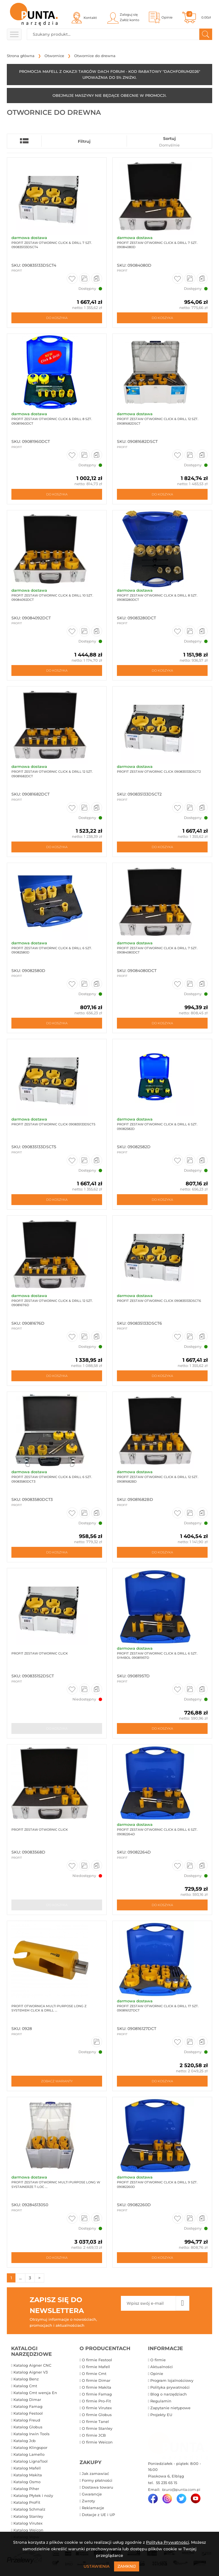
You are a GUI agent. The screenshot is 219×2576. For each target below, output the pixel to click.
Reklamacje (93, 2508)
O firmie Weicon (97, 2442)
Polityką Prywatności (167, 2542)
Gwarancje (92, 2494)
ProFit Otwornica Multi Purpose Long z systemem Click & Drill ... (48, 2008)
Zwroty (88, 2501)
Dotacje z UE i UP (98, 2515)
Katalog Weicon (28, 2530)
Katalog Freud (26, 2420)
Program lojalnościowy (171, 2380)
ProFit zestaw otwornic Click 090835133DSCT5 (52, 1125)
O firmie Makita (96, 2387)
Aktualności (161, 2367)
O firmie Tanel (95, 2422)
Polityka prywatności (170, 2387)
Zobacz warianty (57, 2082)
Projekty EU (161, 2415)
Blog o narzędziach (168, 2394)
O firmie (158, 2360)
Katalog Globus (27, 2427)
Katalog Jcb (24, 2441)
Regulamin (160, 2401)
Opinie (156, 2374)
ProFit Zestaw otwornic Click (39, 1830)
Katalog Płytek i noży (33, 2496)
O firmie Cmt (94, 2374)
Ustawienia (97, 2566)
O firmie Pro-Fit (96, 2401)
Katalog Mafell (27, 2468)
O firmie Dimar (96, 2380)
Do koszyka (57, 318)
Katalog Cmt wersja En (35, 2393)
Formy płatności (97, 2481)
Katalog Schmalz (29, 2509)
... (20, 2278)
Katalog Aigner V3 (30, 2372)
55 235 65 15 (166, 2483)
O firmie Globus (97, 2415)
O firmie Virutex (97, 2408)
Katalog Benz (26, 2379)
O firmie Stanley (97, 2428)
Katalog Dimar (27, 2400)
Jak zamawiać (95, 2474)
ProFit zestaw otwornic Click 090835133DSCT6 (158, 1301)
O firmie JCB (94, 2435)
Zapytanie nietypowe (170, 2408)
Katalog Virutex (27, 2523)
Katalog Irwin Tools (31, 2434)
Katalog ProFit (26, 2503)
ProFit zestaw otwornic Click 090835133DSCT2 (158, 772)
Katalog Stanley (28, 2516)
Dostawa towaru (97, 2487)
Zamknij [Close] (126, 2566)
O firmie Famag (97, 2394)
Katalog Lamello (28, 2455)
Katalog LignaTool (30, 2461)
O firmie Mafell (96, 2367)
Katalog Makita (27, 2475)
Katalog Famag (27, 2406)
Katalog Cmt (25, 2386)
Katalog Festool (28, 2413)
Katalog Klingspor (30, 2448)
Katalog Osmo (26, 2482)
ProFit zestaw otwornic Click (39, 1654)
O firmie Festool (97, 2360)
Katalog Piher (26, 2489)
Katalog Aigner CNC (32, 2365)
